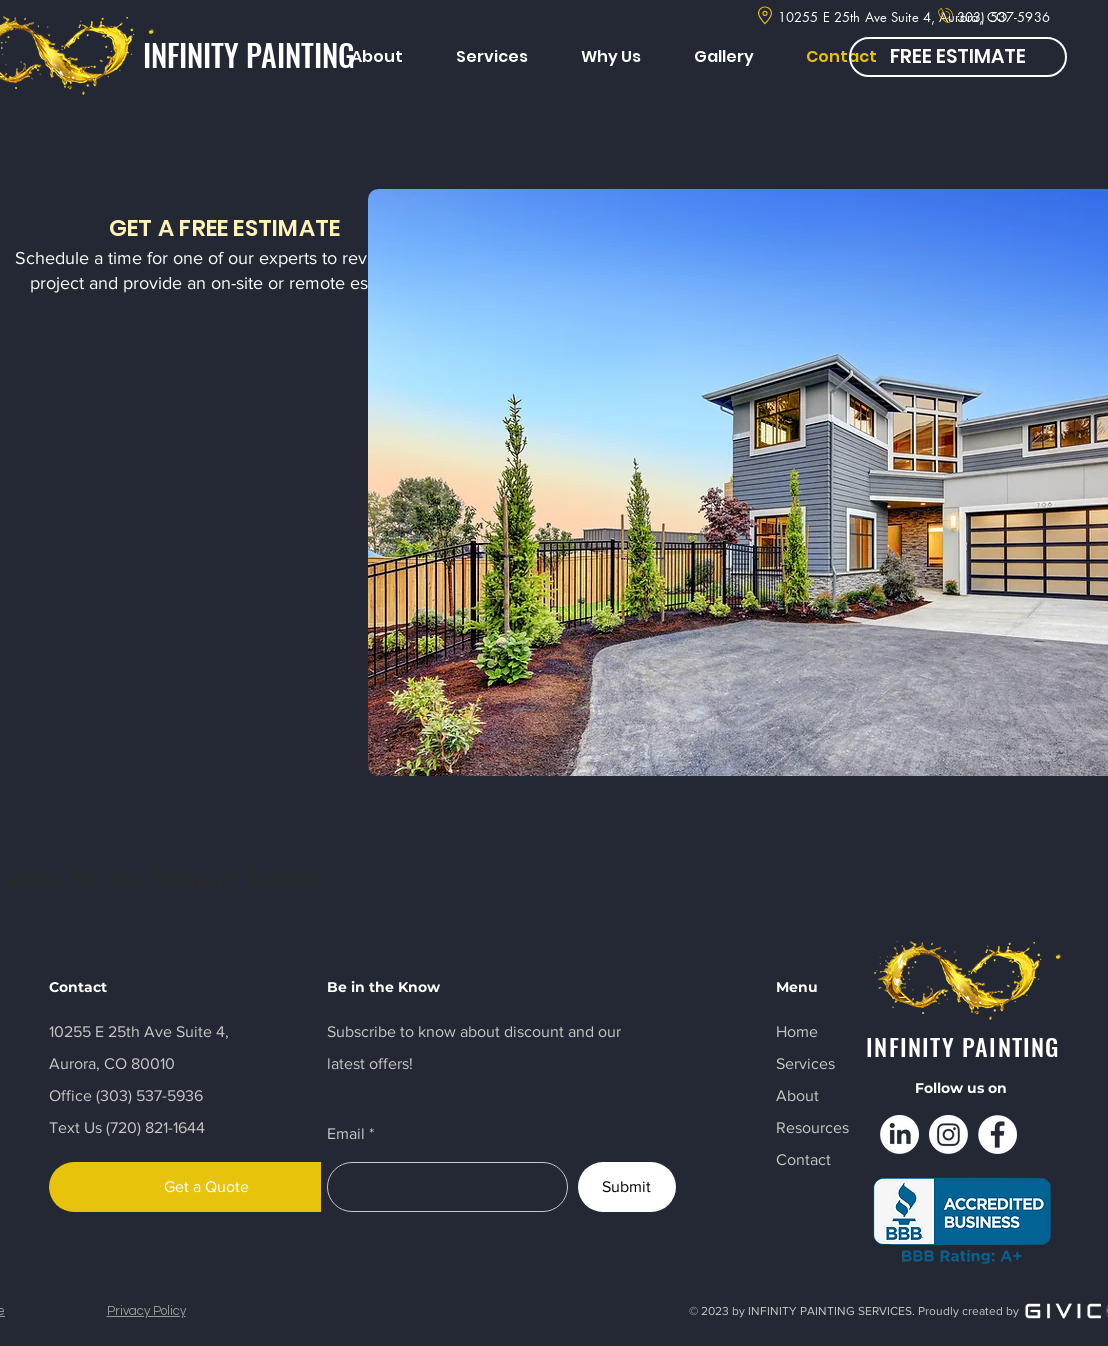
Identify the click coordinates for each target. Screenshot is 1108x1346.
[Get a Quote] (206, 1187)
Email (346, 1134)
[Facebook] (997, 1134)
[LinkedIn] (899, 1134)
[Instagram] (948, 1134)
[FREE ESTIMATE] (958, 57)
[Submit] (627, 1187)
